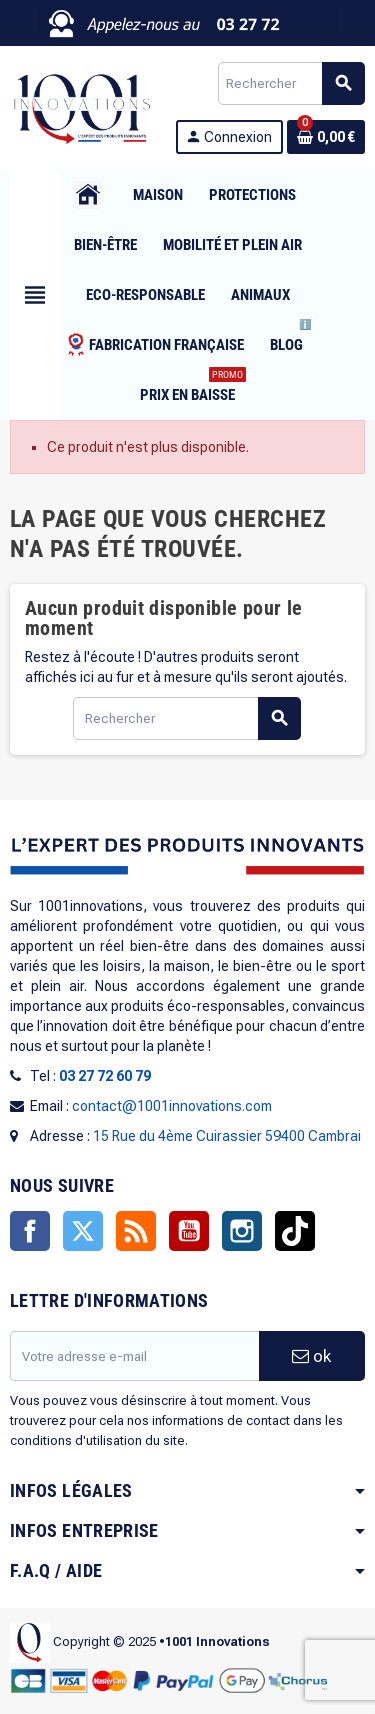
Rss (136, 1231)
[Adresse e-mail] (134, 1356)
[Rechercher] (291, 83)
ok (311, 1356)
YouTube (189, 1231)
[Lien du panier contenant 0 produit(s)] (326, 137)
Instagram (242, 1231)
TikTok (295, 1231)
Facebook (30, 1231)
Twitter (83, 1231)
